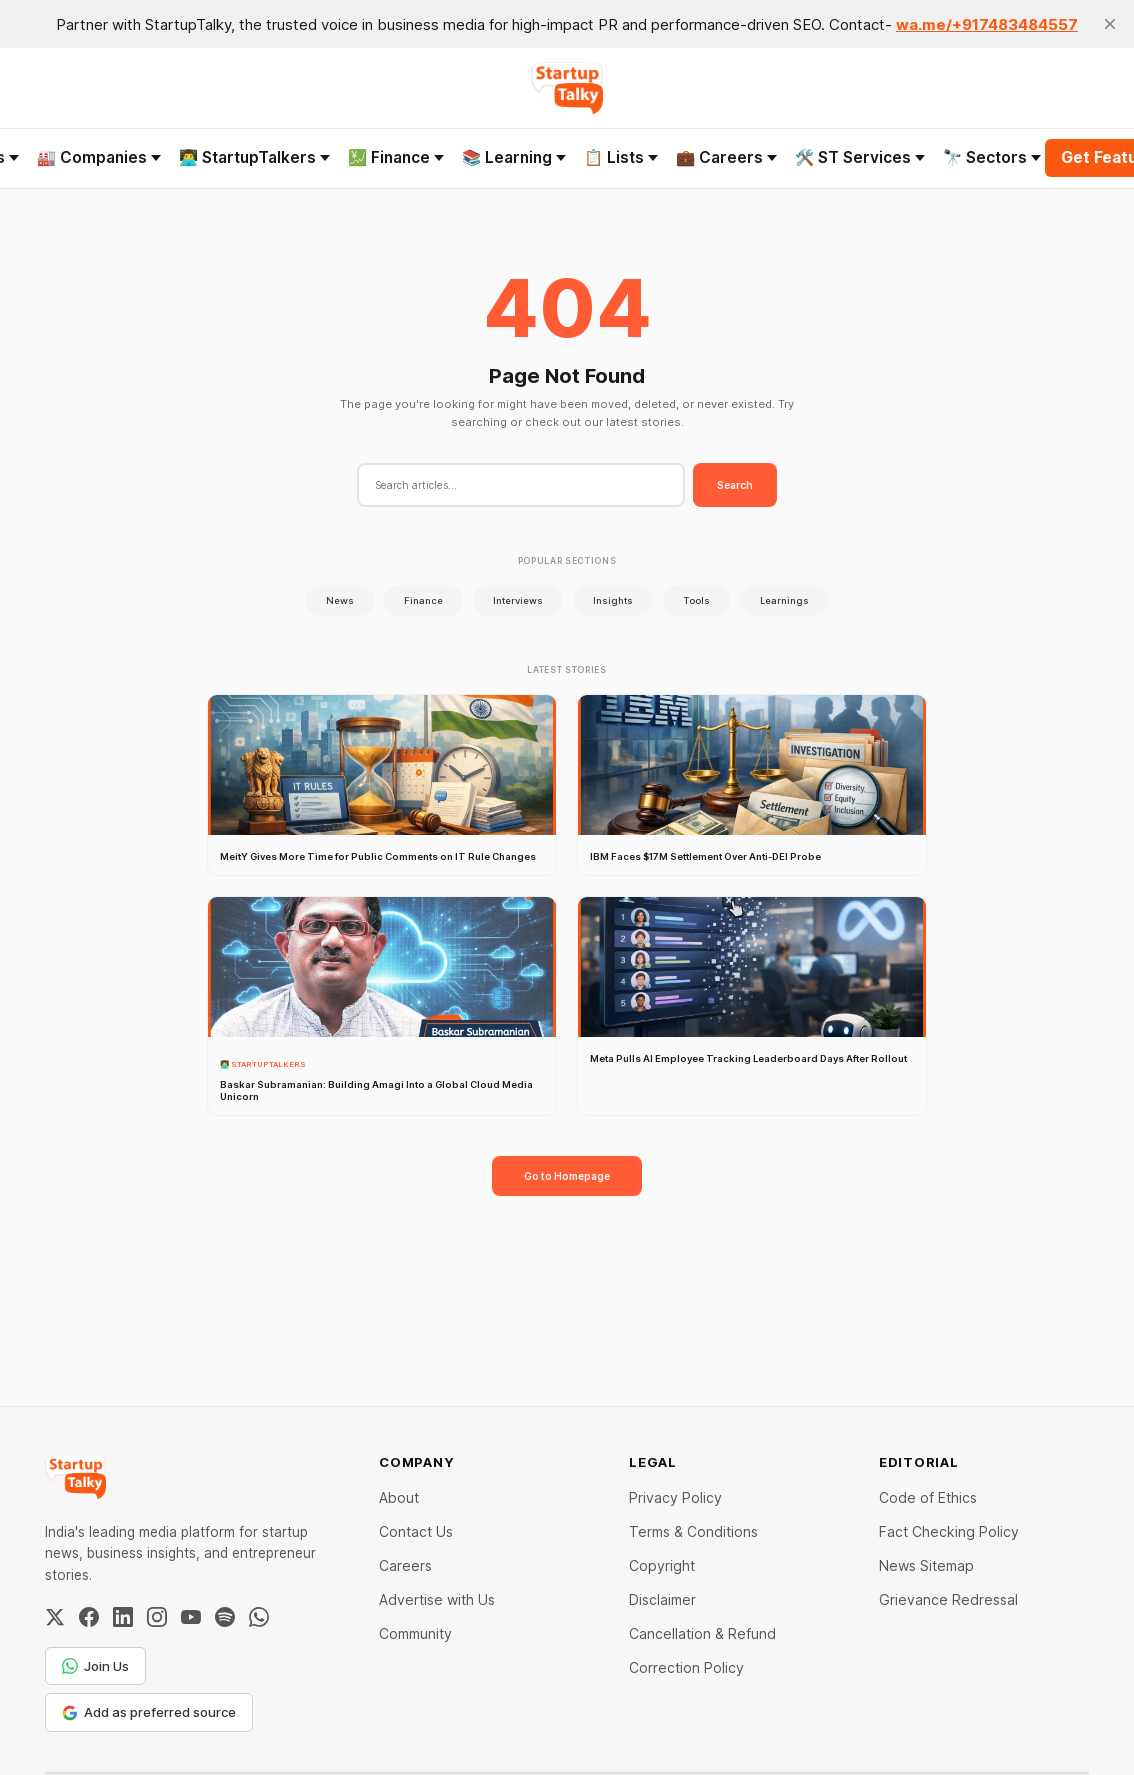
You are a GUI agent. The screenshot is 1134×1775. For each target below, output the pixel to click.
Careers (405, 1565)
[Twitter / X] (55, 1617)
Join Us (95, 1666)
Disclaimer (662, 1599)
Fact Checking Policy (949, 1531)
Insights (613, 600)
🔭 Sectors (992, 157)
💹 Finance (396, 157)
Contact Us (416, 1531)
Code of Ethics (928, 1497)
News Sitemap (926, 1565)
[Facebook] (89, 1617)
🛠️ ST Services (860, 157)
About (399, 1497)
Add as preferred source (149, 1712)
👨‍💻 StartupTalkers (254, 157)
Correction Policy (686, 1667)
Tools (696, 600)
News (340, 600)
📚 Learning (514, 157)
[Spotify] (225, 1617)
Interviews (518, 600)
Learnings (784, 600)
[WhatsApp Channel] (259, 1617)
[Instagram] (157, 1617)
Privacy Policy (675, 1497)
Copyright (662, 1565)
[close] (1110, 24)
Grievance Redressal (948, 1599)
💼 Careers (726, 157)
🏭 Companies (99, 157)
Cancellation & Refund (702, 1633)
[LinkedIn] (123, 1617)
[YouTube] (191, 1617)
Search (735, 485)
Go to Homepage (567, 1176)
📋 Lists (621, 157)
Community (415, 1633)
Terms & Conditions (693, 1531)
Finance (423, 600)
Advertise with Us (437, 1599)
